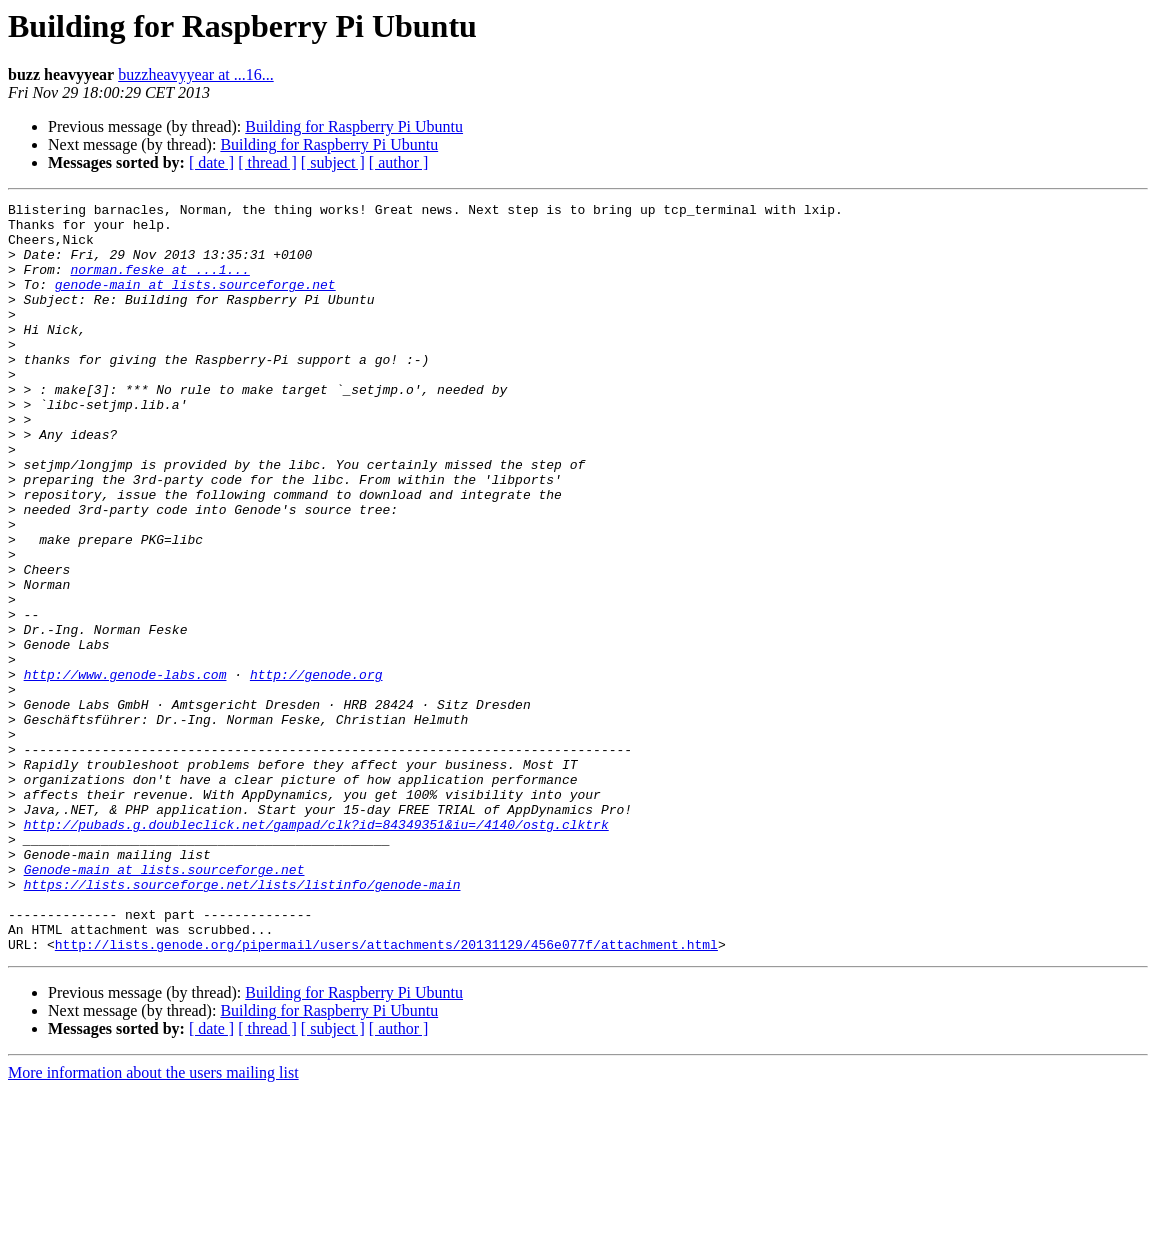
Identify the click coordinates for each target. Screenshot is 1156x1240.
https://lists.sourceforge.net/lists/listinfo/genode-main (242, 1022)
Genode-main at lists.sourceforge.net (164, 1004)
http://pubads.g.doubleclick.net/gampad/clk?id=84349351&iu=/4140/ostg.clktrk (316, 950)
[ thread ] (267, 162)
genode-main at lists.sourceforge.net (195, 302)
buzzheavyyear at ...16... (195, 74)
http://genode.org (316, 770)
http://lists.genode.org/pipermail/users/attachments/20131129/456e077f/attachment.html (386, 1094)
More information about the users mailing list (153, 1222)
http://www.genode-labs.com (125, 770)
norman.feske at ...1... (159, 284)
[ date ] (211, 162)
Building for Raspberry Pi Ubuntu (354, 126)
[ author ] (399, 162)
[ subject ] (333, 162)
